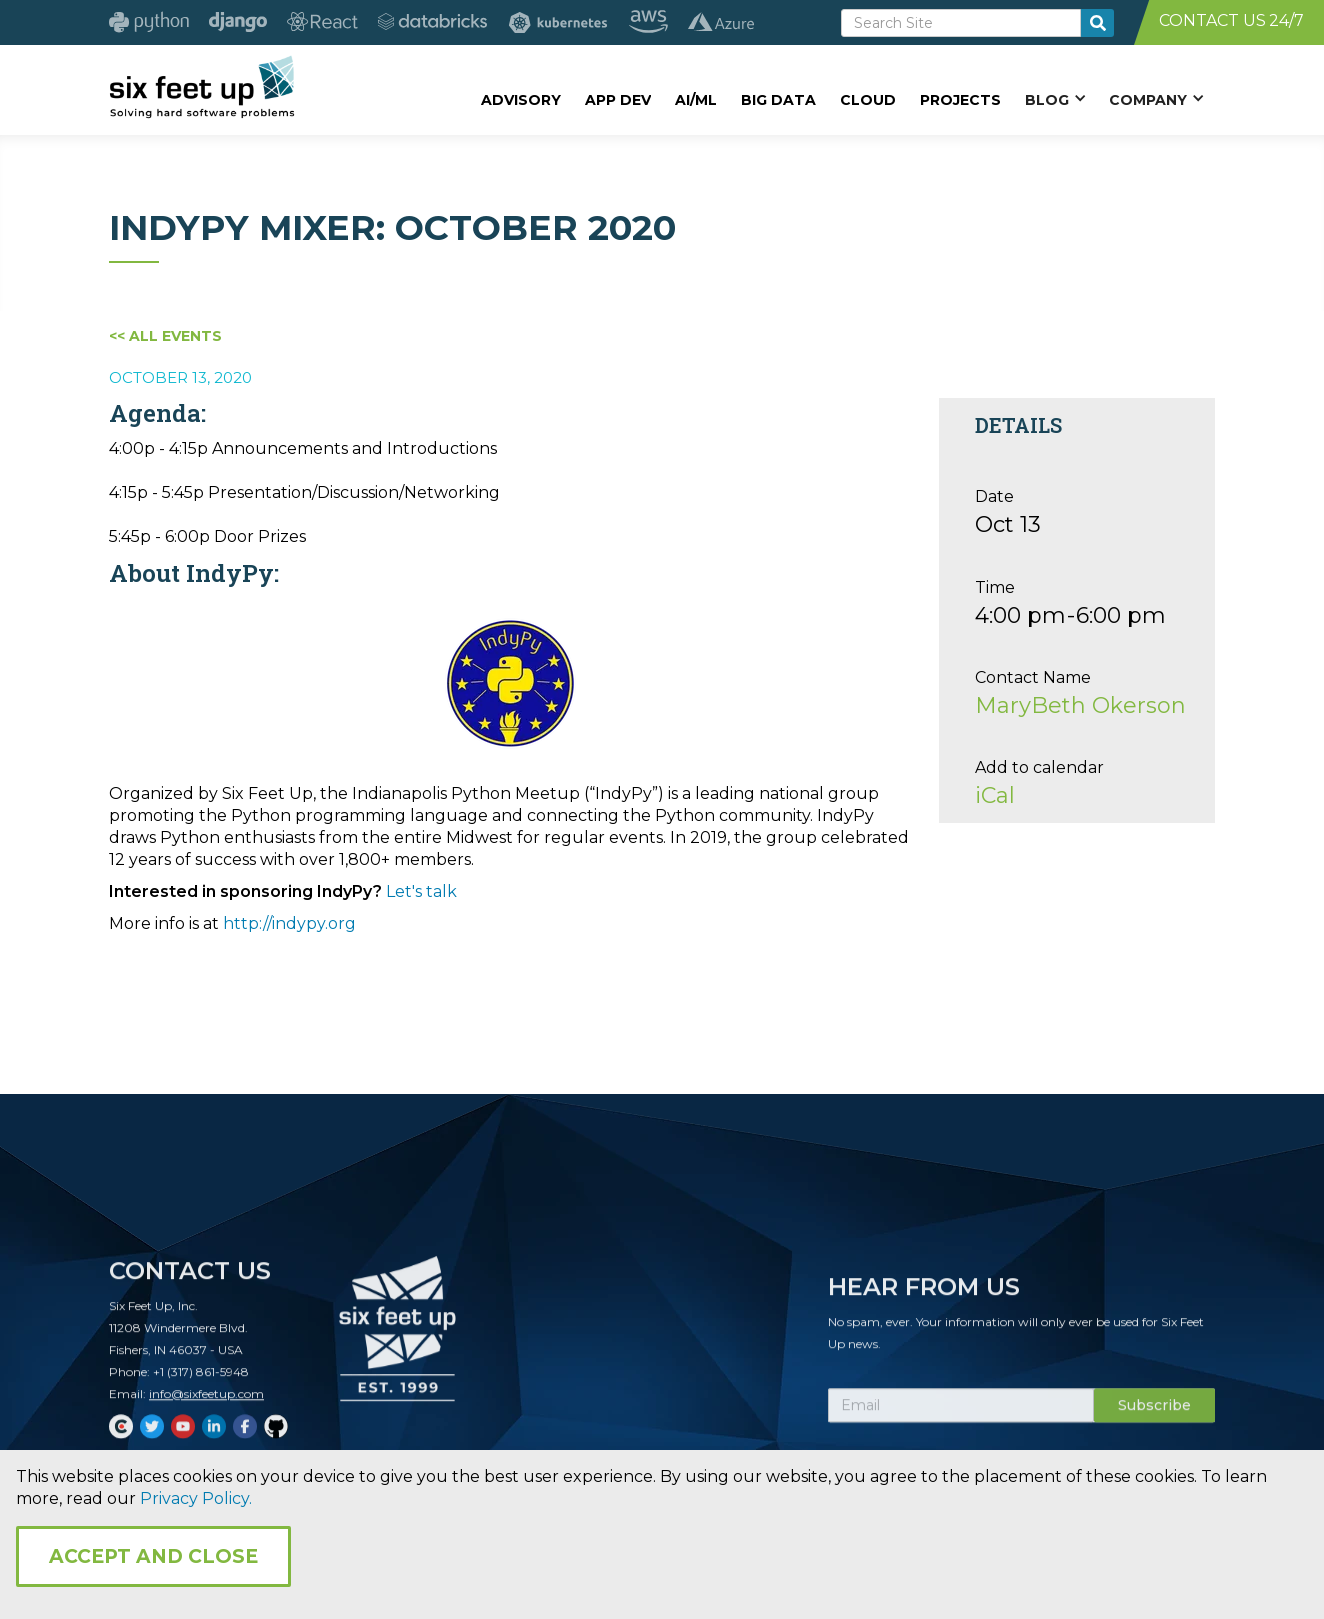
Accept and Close (153, 1556)
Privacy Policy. (196, 1498)
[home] (201, 87)
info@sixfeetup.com (206, 1403)
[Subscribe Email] (961, 1415)
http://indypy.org (289, 923)
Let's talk (421, 891)
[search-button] (1097, 23)
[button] (1055, 99)
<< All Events (165, 336)
